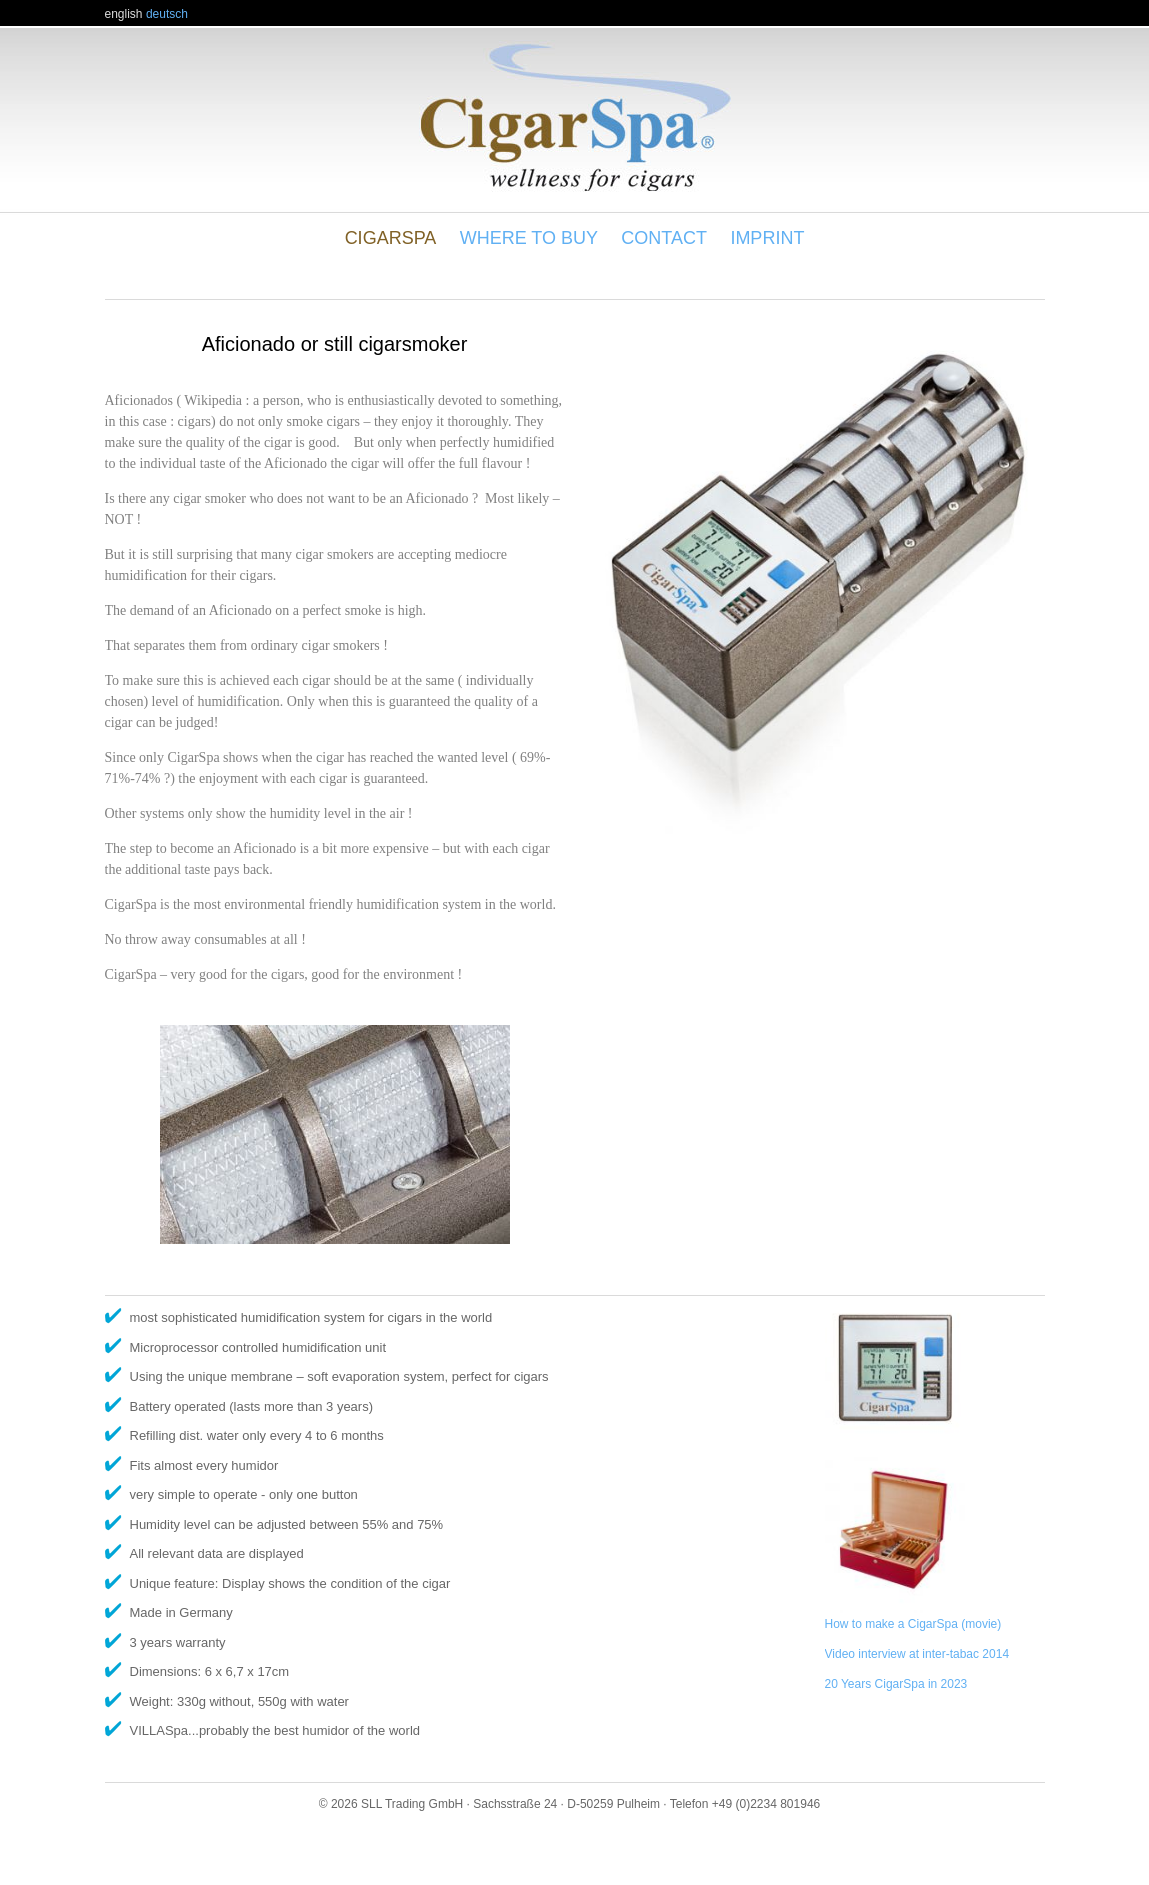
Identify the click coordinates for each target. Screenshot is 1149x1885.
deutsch (167, 14)
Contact (664, 238)
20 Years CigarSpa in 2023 (896, 1684)
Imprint (767, 238)
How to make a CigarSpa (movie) (913, 1624)
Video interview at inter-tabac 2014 (917, 1654)
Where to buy (529, 238)
